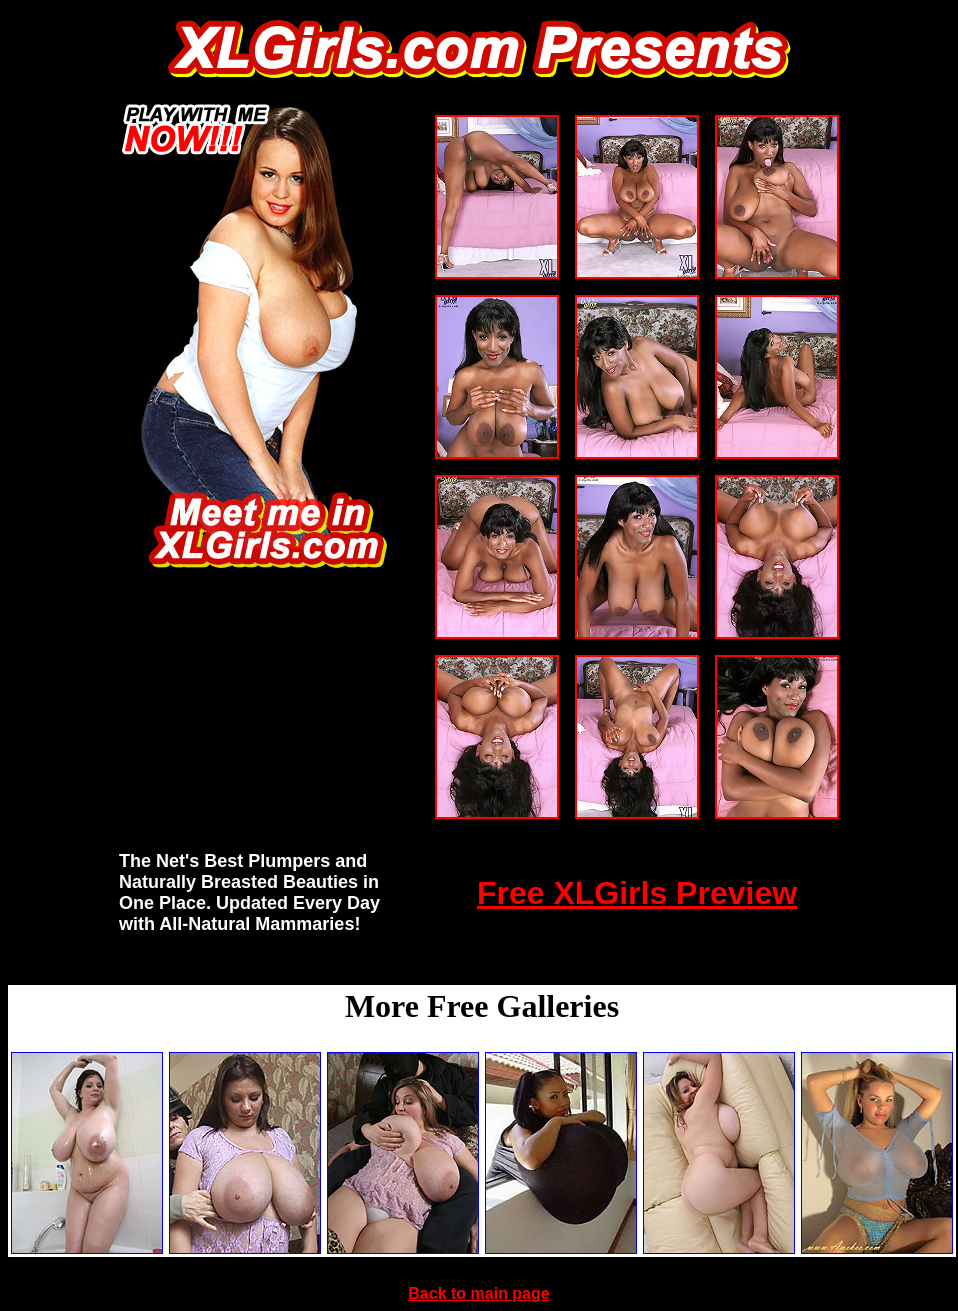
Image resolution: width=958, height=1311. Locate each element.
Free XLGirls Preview (637, 893)
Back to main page (478, 1293)
